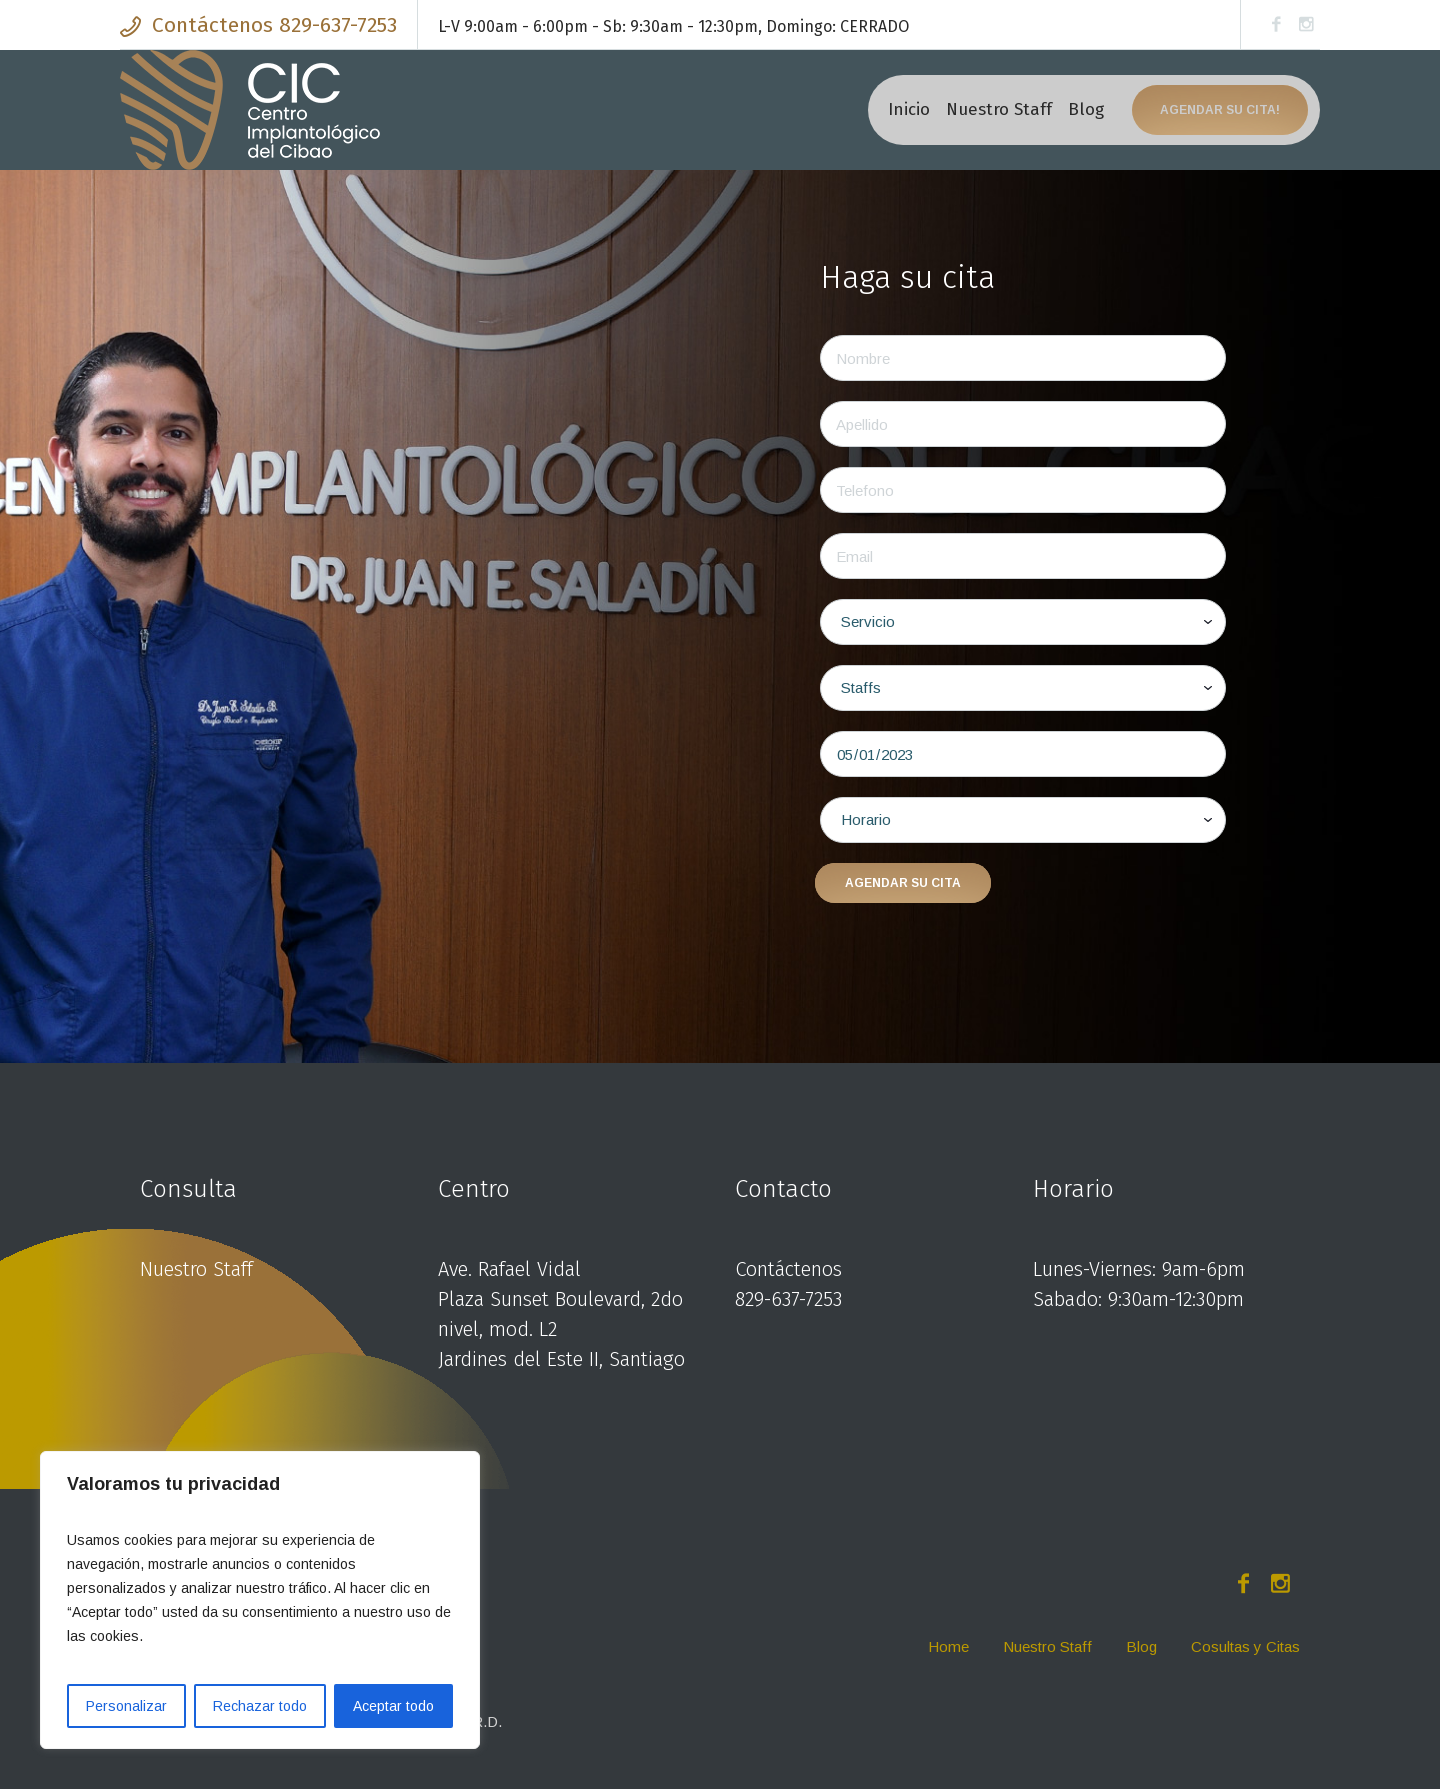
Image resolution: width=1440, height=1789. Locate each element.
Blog (1141, 1646)
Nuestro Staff (196, 1269)
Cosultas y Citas (1245, 1646)
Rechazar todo (260, 1706)
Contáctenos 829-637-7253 (274, 25)
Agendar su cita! (1220, 110)
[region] (260, 1600)
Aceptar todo (393, 1706)
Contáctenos (788, 1269)
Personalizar (126, 1706)
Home (948, 1646)
